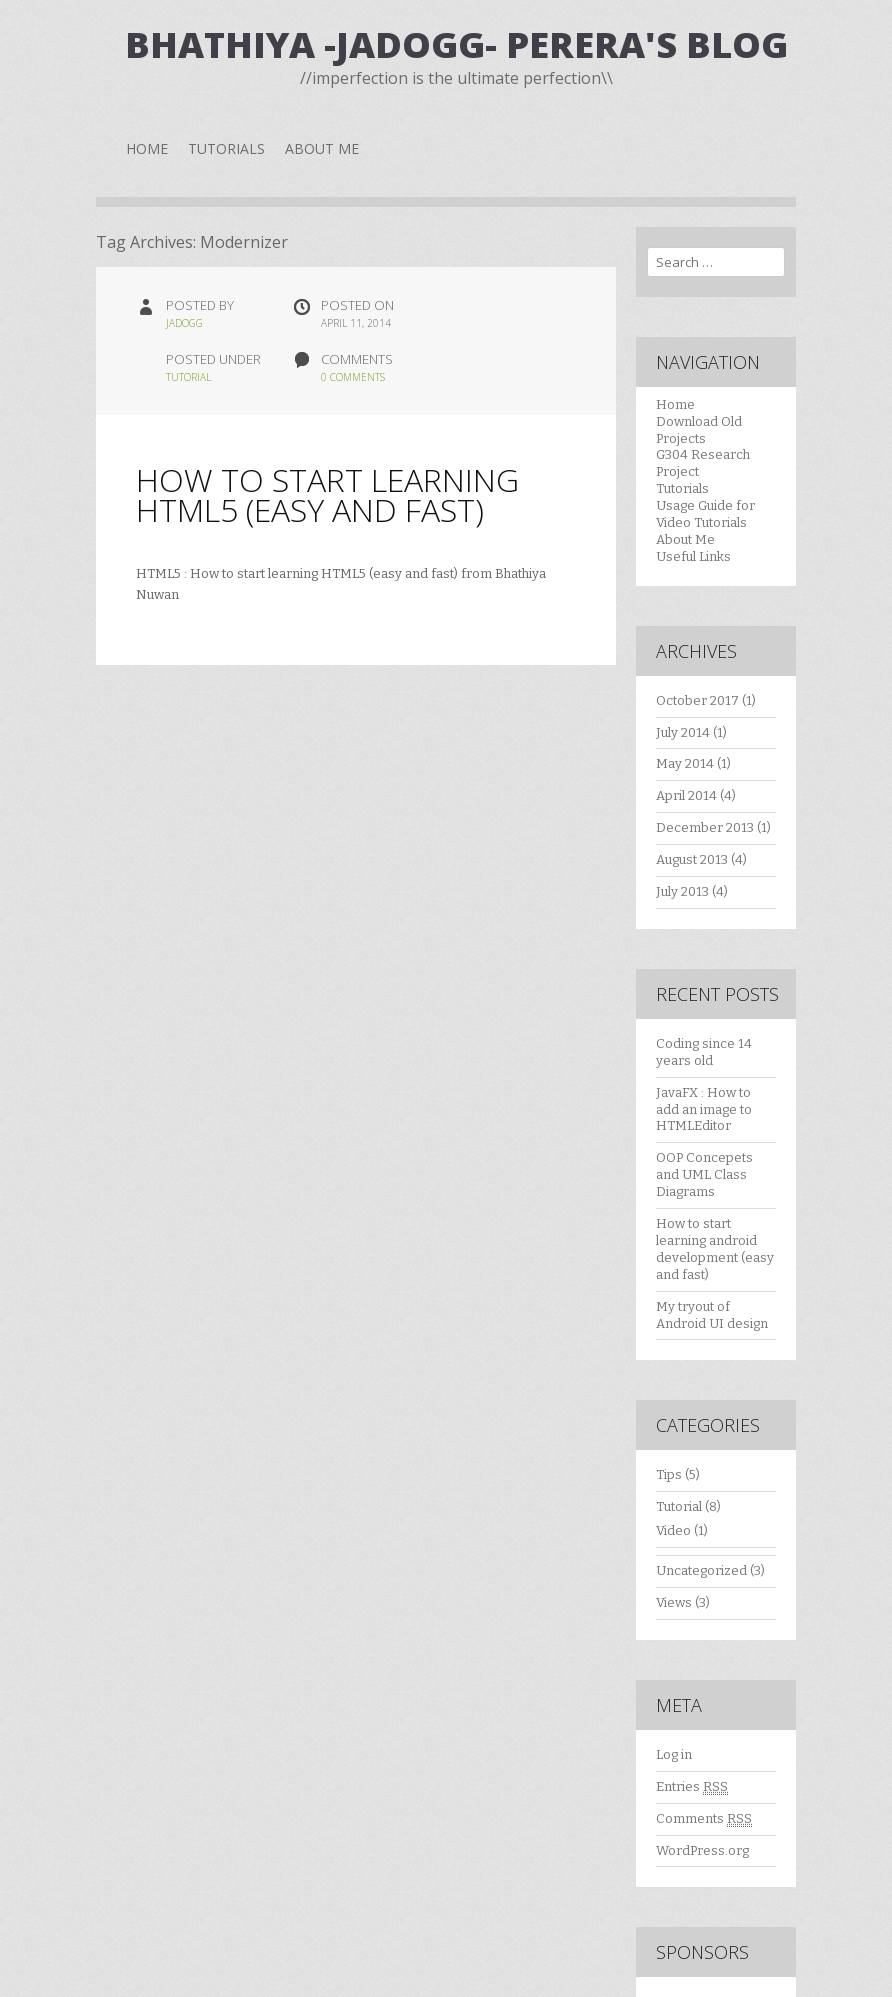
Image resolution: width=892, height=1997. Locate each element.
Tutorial (188, 377)
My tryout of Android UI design (712, 1315)
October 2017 (697, 700)
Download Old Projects (699, 430)
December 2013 (705, 827)
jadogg (184, 323)
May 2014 (685, 763)
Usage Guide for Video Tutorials (705, 514)
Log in (674, 1754)
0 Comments (353, 377)
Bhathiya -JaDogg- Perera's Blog (456, 44)
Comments (704, 1819)
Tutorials (226, 148)
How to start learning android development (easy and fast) (715, 1249)
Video (673, 1530)
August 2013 (692, 859)
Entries (692, 1787)
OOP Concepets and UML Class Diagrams (704, 1174)
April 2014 (686, 795)
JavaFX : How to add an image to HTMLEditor (704, 1109)
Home (147, 148)
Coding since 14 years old (704, 1052)
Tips (669, 1474)
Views (674, 1602)
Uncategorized (701, 1570)
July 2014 (683, 732)
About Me (322, 148)
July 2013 (682, 891)
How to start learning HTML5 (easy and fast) (327, 494)
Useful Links (693, 556)
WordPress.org (702, 1850)
